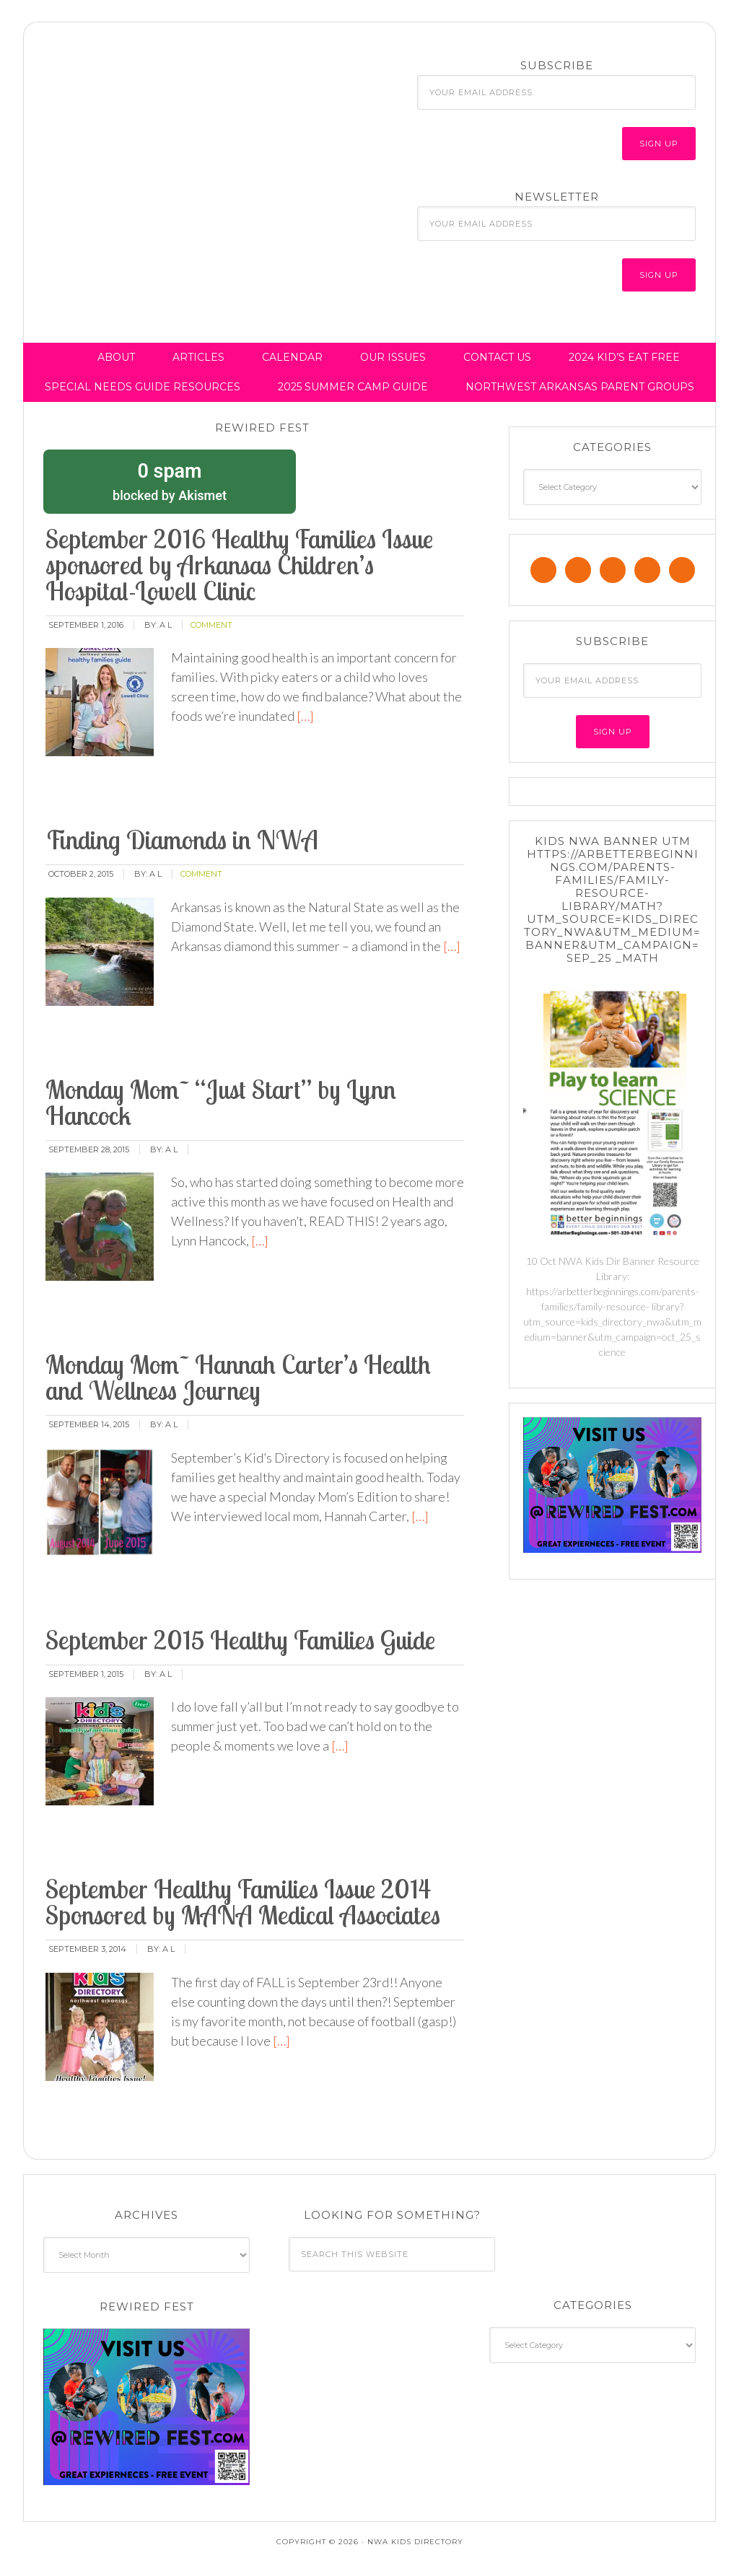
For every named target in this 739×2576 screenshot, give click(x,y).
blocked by (169, 480)
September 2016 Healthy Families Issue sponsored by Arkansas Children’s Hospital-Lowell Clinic (239, 564)
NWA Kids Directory (161, 89)
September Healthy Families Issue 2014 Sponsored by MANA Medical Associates (242, 1901)
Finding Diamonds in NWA (181, 839)
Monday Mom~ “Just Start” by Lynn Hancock (220, 1102)
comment (211, 625)
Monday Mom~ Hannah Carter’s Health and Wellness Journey (238, 1377)
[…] (304, 716)
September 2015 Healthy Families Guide (240, 1640)
